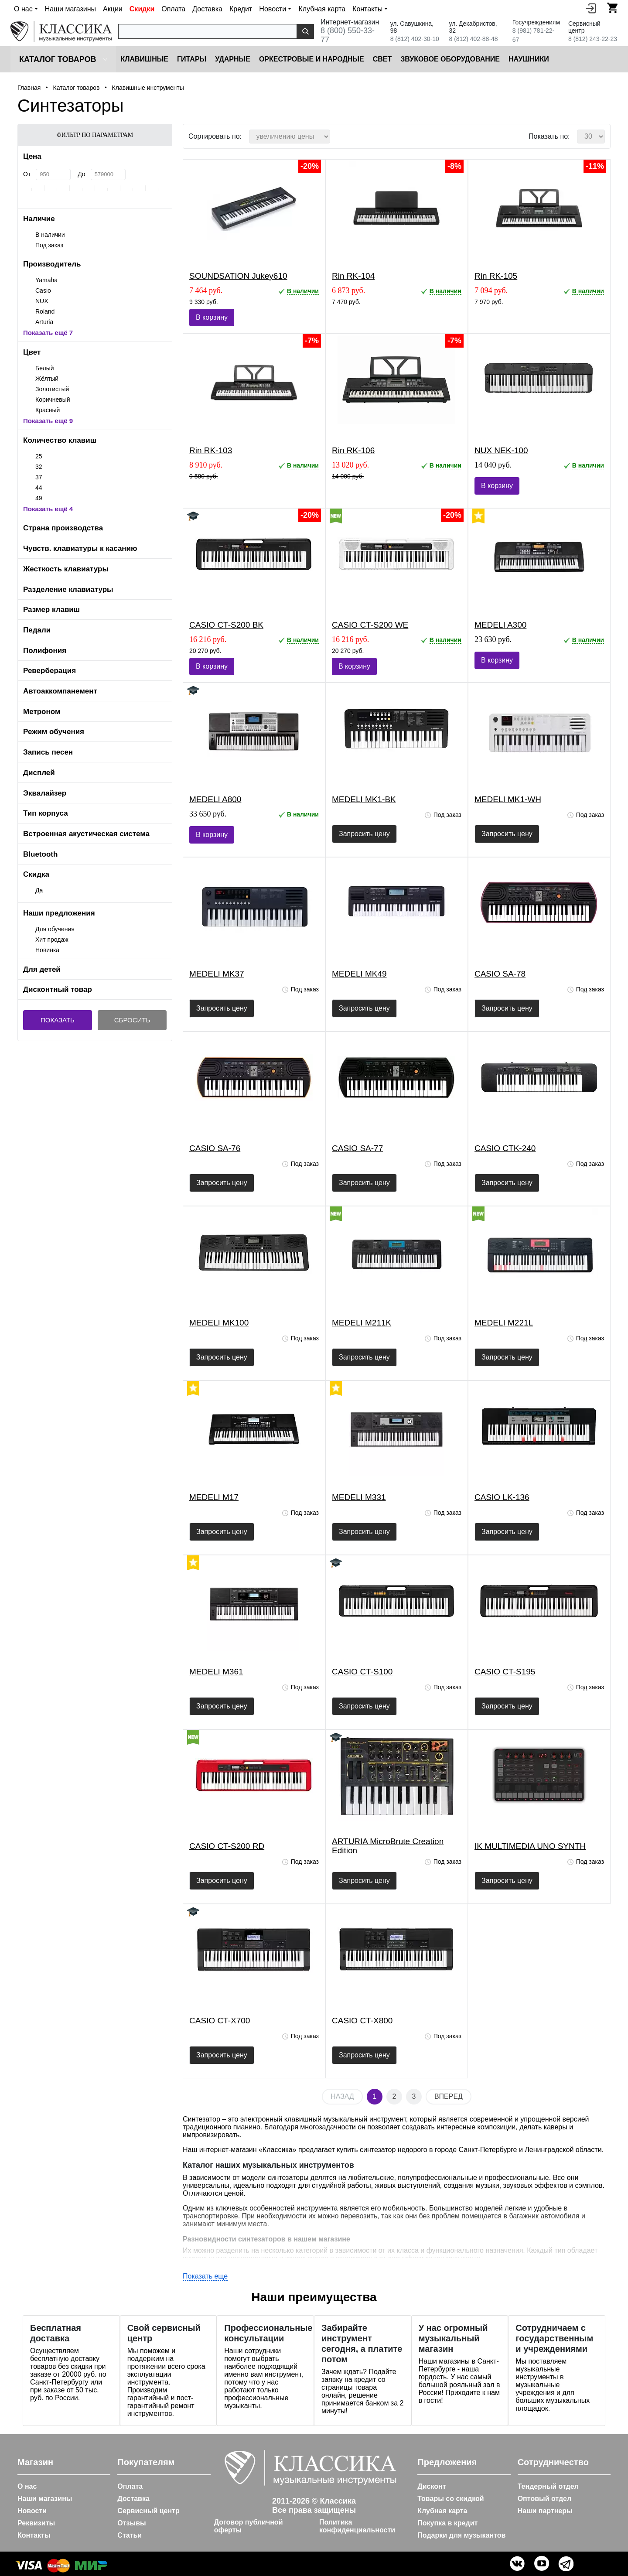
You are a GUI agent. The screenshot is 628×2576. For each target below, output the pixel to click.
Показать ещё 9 (48, 420)
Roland (45, 311)
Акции (113, 9)
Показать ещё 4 (48, 508)
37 (38, 477)
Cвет (382, 59)
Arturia (44, 321)
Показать (58, 1020)
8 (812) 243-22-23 (592, 38)
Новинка (47, 949)
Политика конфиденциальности (357, 2526)
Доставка (207, 9)
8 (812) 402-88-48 (473, 38)
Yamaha (46, 280)
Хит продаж (51, 939)
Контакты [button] (367, 9)
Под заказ (49, 245)
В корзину (212, 317)
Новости (32, 2511)
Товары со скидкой (450, 2498)
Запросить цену (364, 833)
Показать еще (205, 2276)
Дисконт (431, 2486)
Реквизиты (36, 2523)
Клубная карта (321, 9)
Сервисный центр (148, 2511)
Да (39, 890)
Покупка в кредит (447, 2523)
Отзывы (131, 2523)
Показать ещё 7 (48, 332)
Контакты (33, 2535)
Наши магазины (70, 9)
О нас (27, 2486)
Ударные (232, 59)
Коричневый (52, 399)
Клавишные (144, 59)
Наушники (529, 59)
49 (38, 498)
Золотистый (52, 389)
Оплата (173, 9)
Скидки (142, 9)
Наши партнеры (545, 2511)
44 (38, 487)
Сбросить (132, 1020)
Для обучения (55, 929)
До (81, 174)
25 (38, 456)
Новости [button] (272, 9)
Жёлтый (46, 378)
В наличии (50, 234)
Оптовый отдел (545, 2498)
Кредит (240, 9)
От (27, 174)
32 (38, 466)
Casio (43, 290)
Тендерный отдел (548, 2486)
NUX (41, 300)
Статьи (129, 2535)
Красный (47, 410)
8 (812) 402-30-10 (414, 38)
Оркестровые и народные (311, 59)
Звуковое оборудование (450, 59)
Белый (44, 368)
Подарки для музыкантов (461, 2535)
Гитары (191, 59)
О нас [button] (23, 9)
